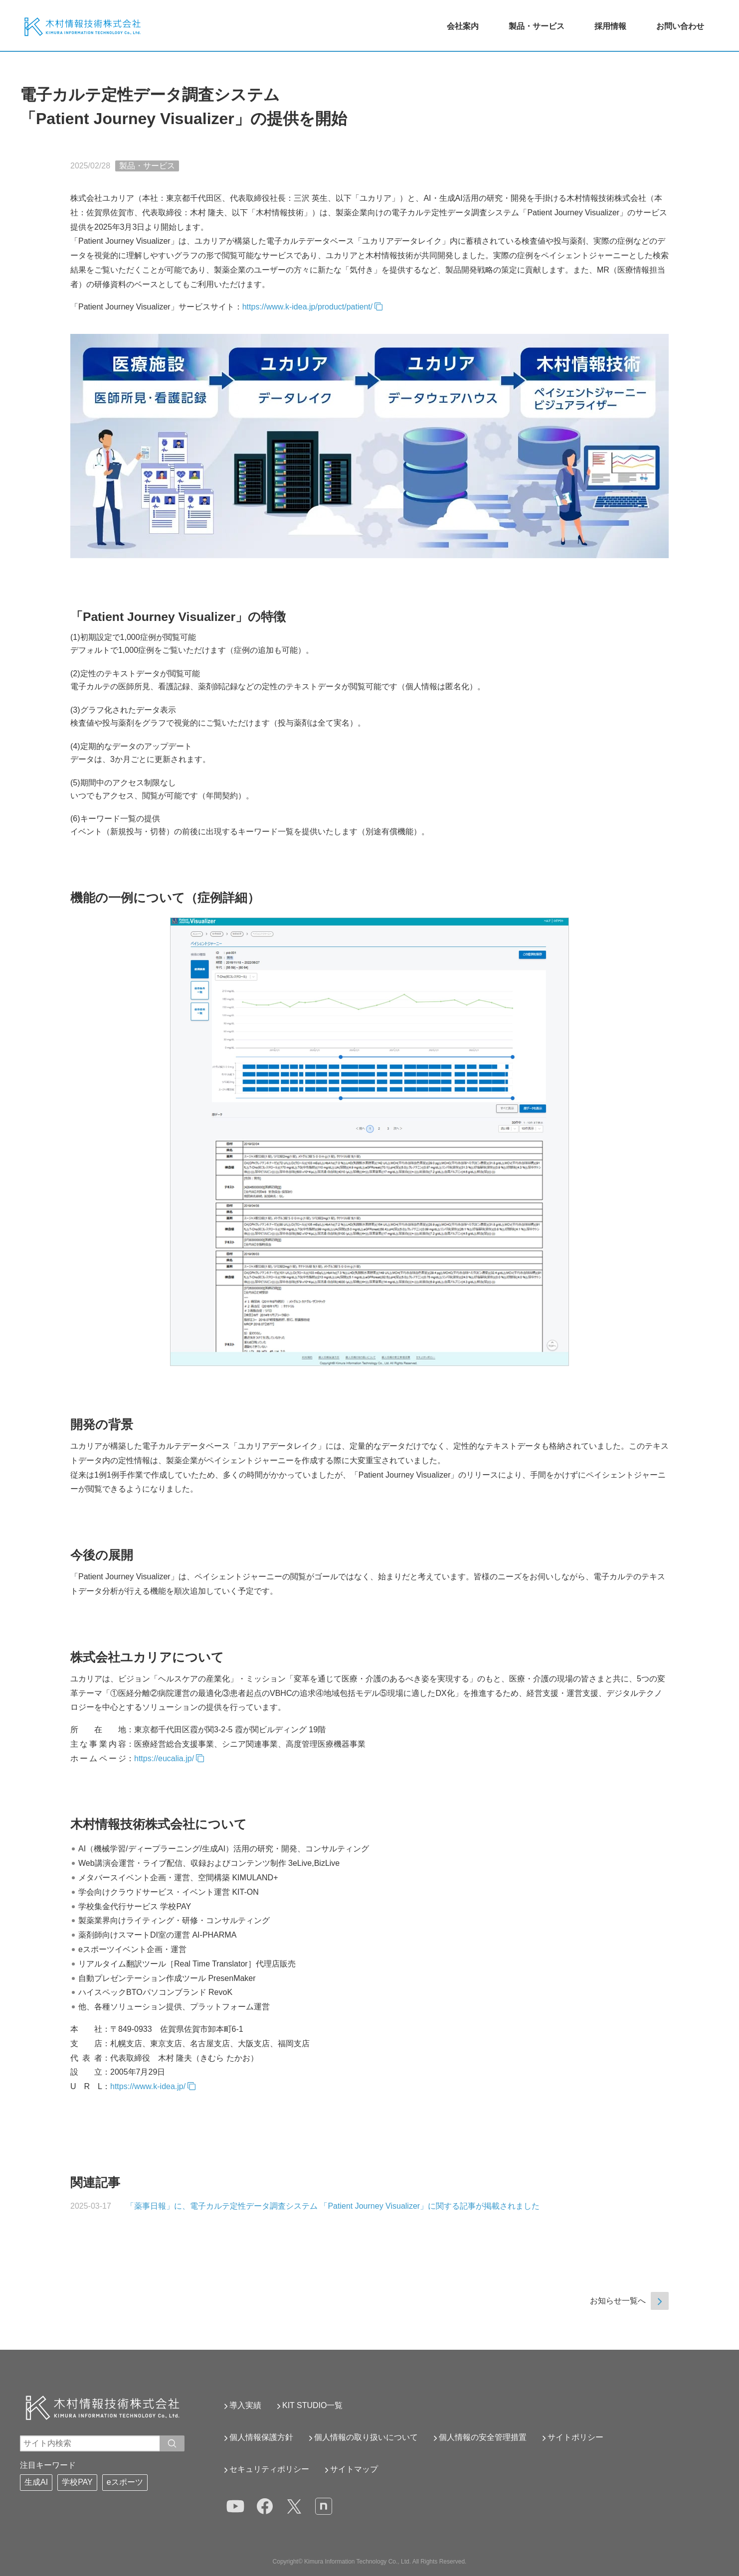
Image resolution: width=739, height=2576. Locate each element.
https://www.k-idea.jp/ (147, 2086)
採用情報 (610, 26)
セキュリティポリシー (269, 2469)
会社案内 (463, 26)
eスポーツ (125, 2482)
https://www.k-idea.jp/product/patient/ (307, 307)
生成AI (36, 2482)
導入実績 (245, 2405)
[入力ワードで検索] (172, 2443)
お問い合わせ (680, 26)
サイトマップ (354, 2469)
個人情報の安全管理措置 (483, 2437)
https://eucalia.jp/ (164, 1758)
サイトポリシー (575, 2437)
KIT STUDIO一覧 (312, 2405)
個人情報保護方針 (261, 2437)
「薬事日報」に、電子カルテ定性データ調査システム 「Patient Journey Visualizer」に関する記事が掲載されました (333, 2206)
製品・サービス (536, 26)
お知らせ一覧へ (618, 2300)
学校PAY (77, 2482)
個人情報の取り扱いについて (366, 2437)
